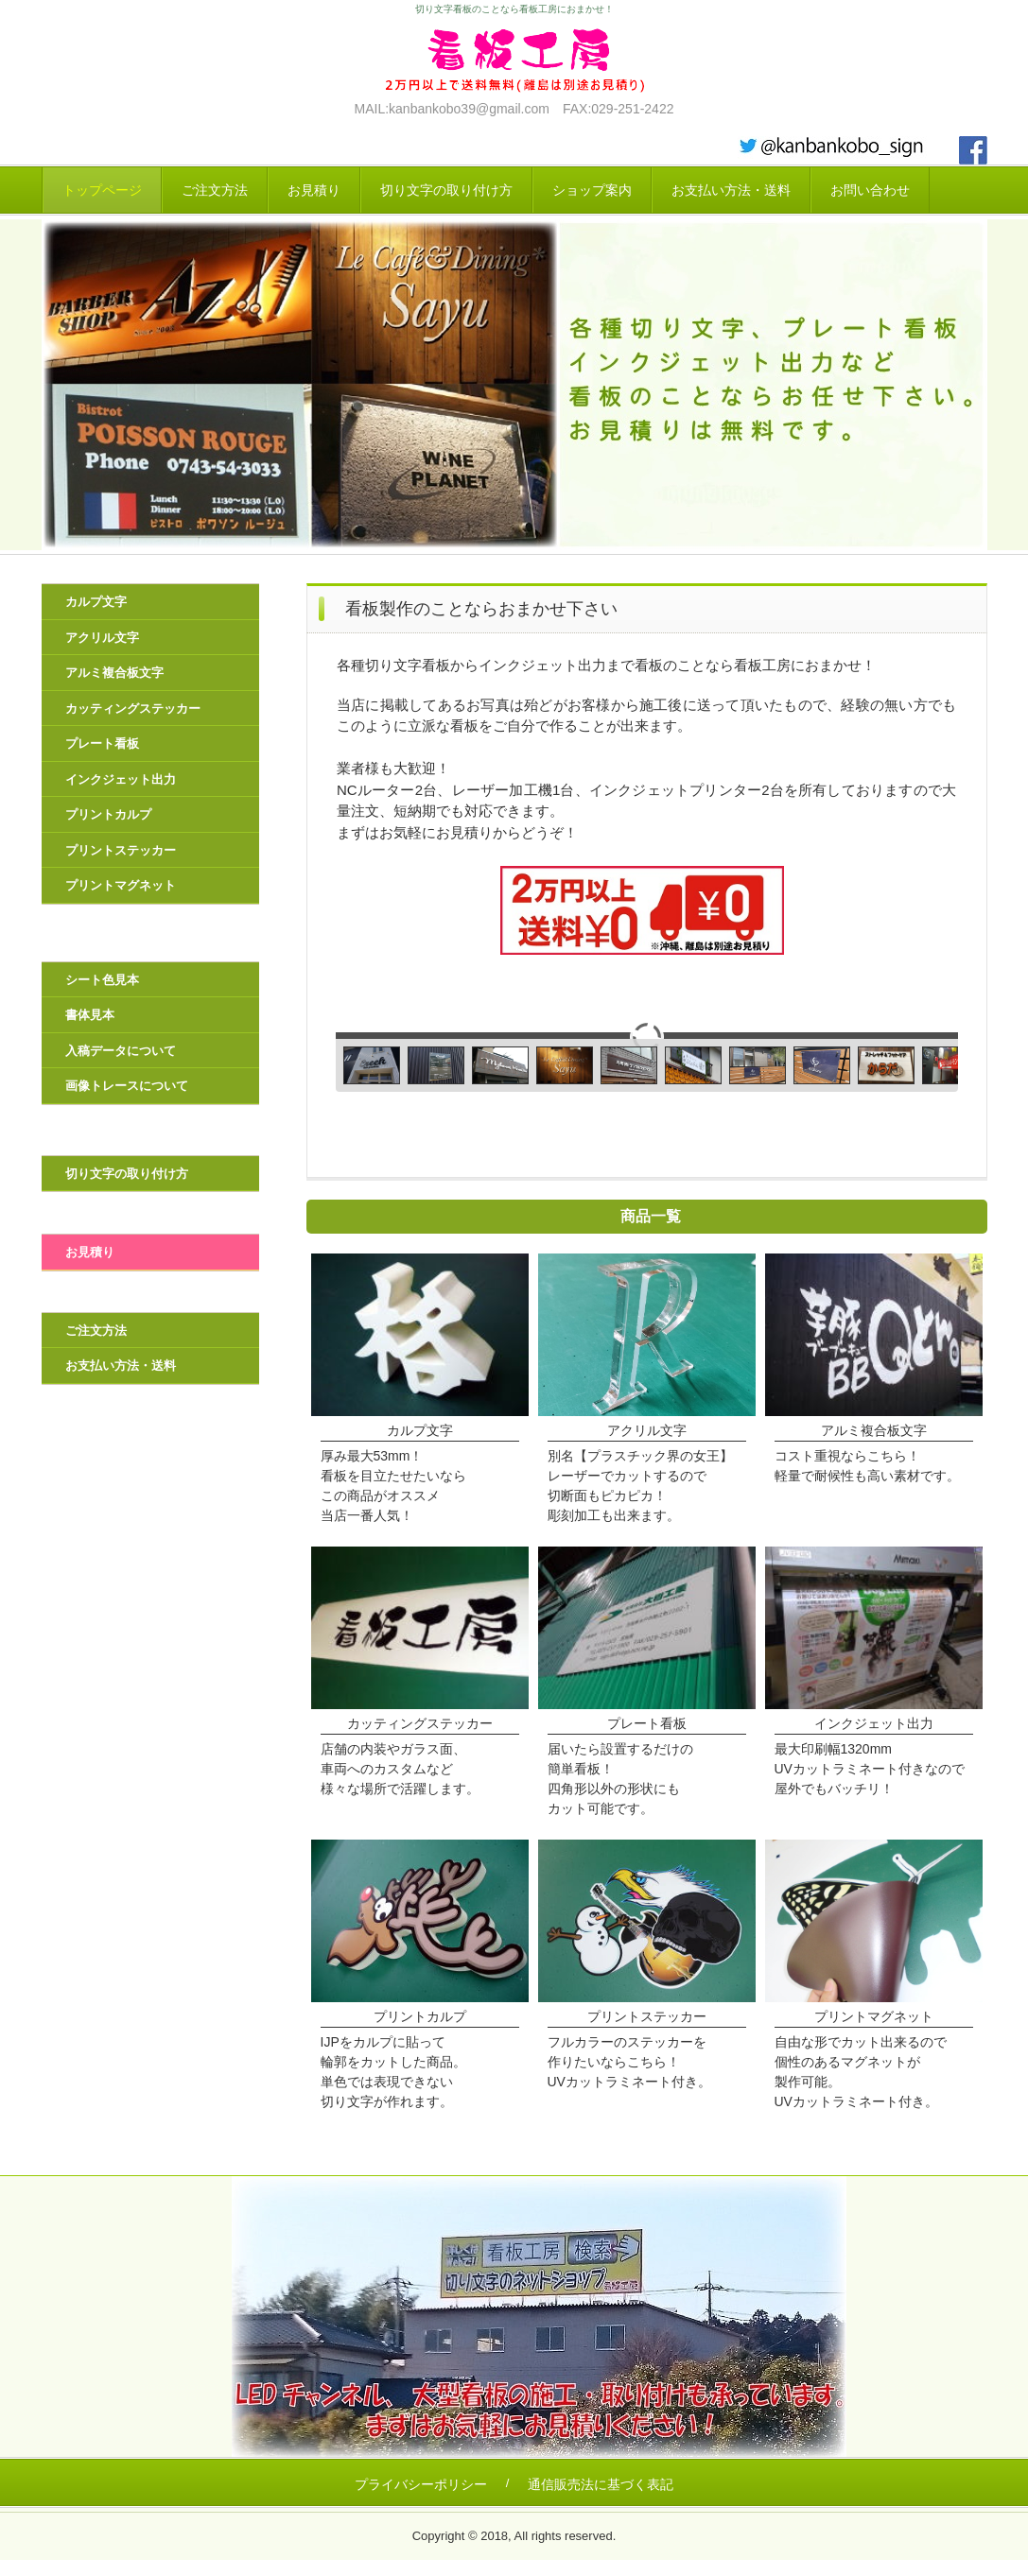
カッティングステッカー (132, 708)
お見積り (313, 190)
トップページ (102, 190)
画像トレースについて (126, 1086)
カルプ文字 (96, 602)
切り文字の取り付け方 (446, 190)
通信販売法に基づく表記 (600, 2484)
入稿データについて (120, 1051)
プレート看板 (102, 743)
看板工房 (514, 59)
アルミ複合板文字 (114, 673)
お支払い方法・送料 (731, 190)
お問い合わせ (870, 190)
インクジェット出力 (120, 779)
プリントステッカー (120, 850)
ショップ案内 (592, 190)
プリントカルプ (108, 814)
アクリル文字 (102, 638)
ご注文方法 (215, 190)
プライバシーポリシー (421, 2484)
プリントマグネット (120, 885)
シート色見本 (102, 980)
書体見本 (89, 1015)
